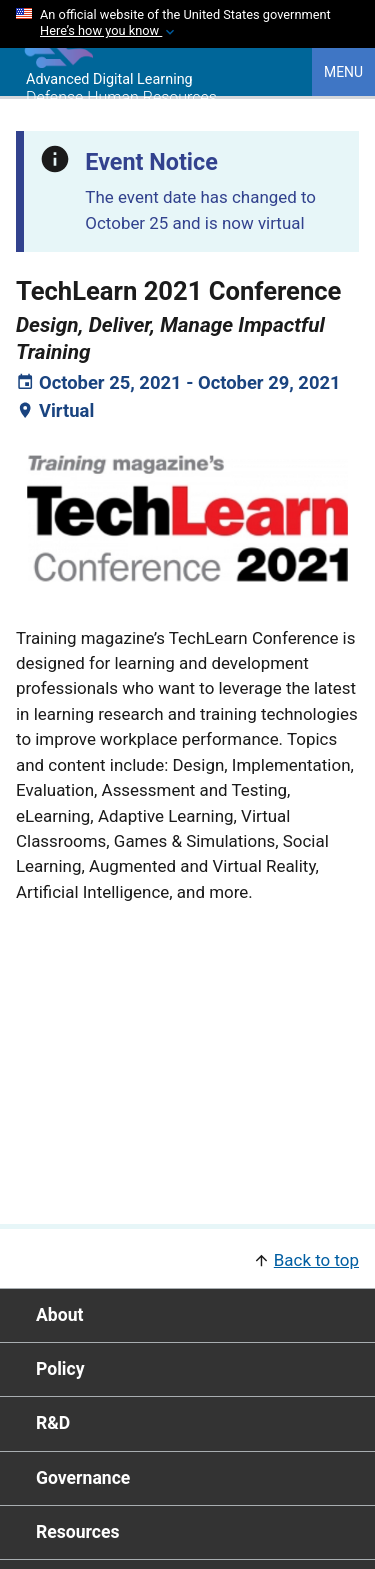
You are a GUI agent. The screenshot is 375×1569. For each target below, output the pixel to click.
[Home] (54, 63)
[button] (187, 1258)
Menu (343, 72)
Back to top (316, 1260)
